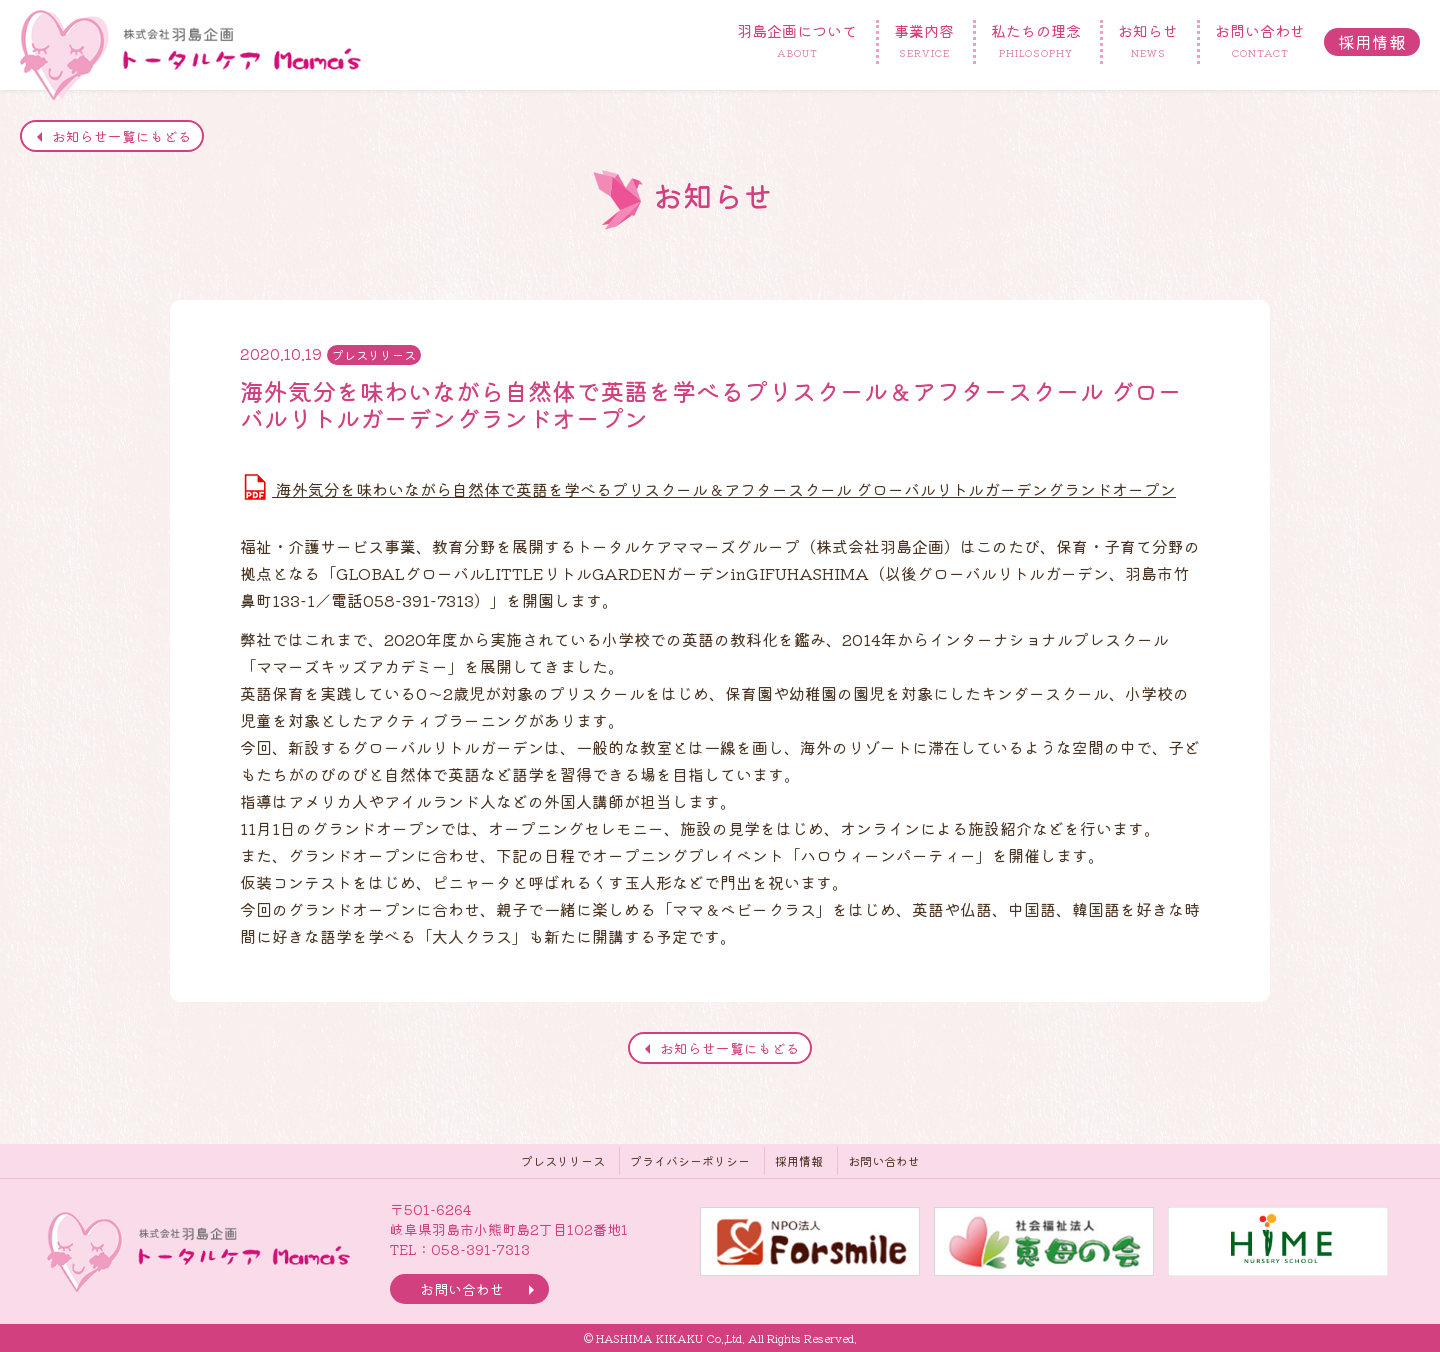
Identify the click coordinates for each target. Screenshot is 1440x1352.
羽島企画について (797, 42)
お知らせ (1148, 42)
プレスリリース (563, 1160)
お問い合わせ (1260, 42)
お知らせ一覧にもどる (122, 136)
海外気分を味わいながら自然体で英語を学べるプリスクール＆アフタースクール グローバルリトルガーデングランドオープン (708, 487)
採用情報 (1372, 41)
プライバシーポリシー (690, 1160)
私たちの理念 (1036, 42)
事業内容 (924, 42)
